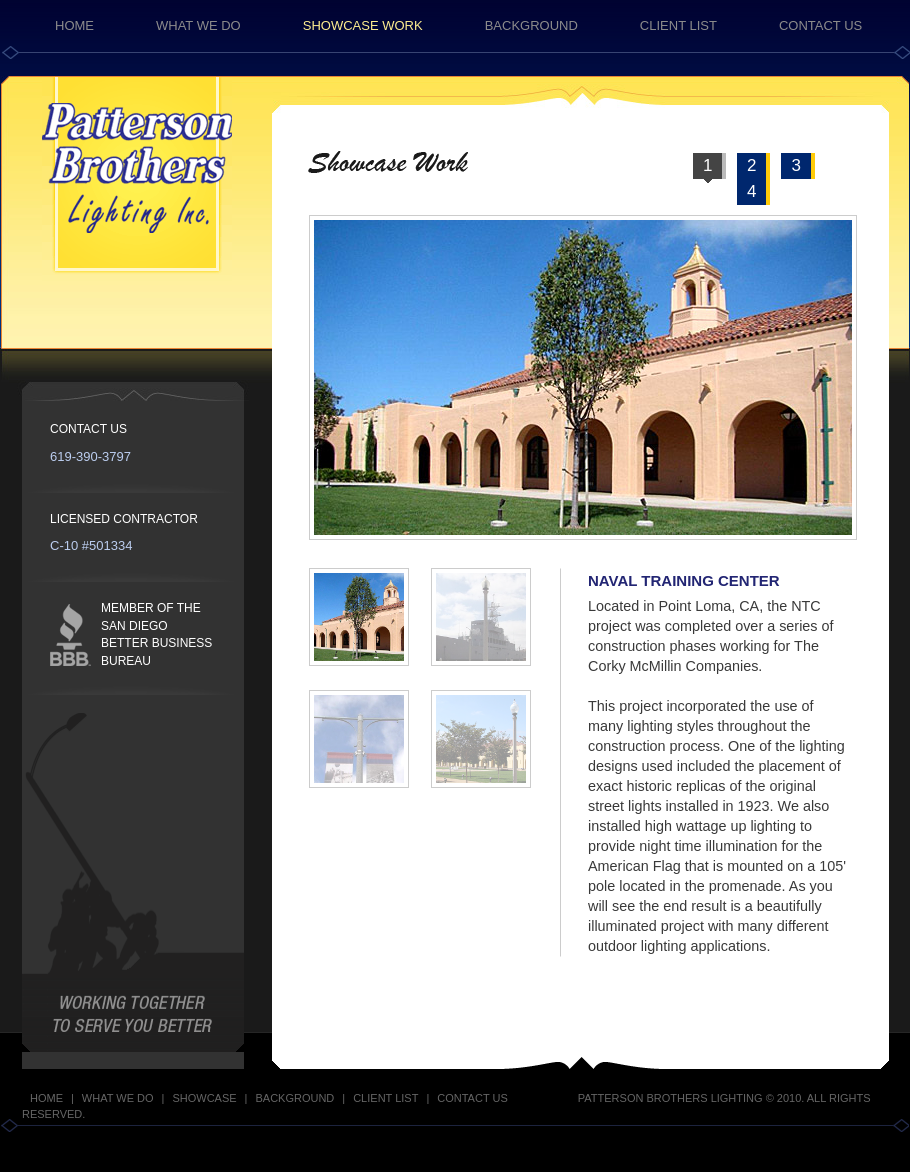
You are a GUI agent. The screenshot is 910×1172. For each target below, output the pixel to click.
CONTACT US (820, 25)
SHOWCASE (204, 1098)
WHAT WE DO (198, 25)
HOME (74, 25)
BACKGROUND (531, 25)
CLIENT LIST (678, 25)
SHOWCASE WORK (363, 25)
